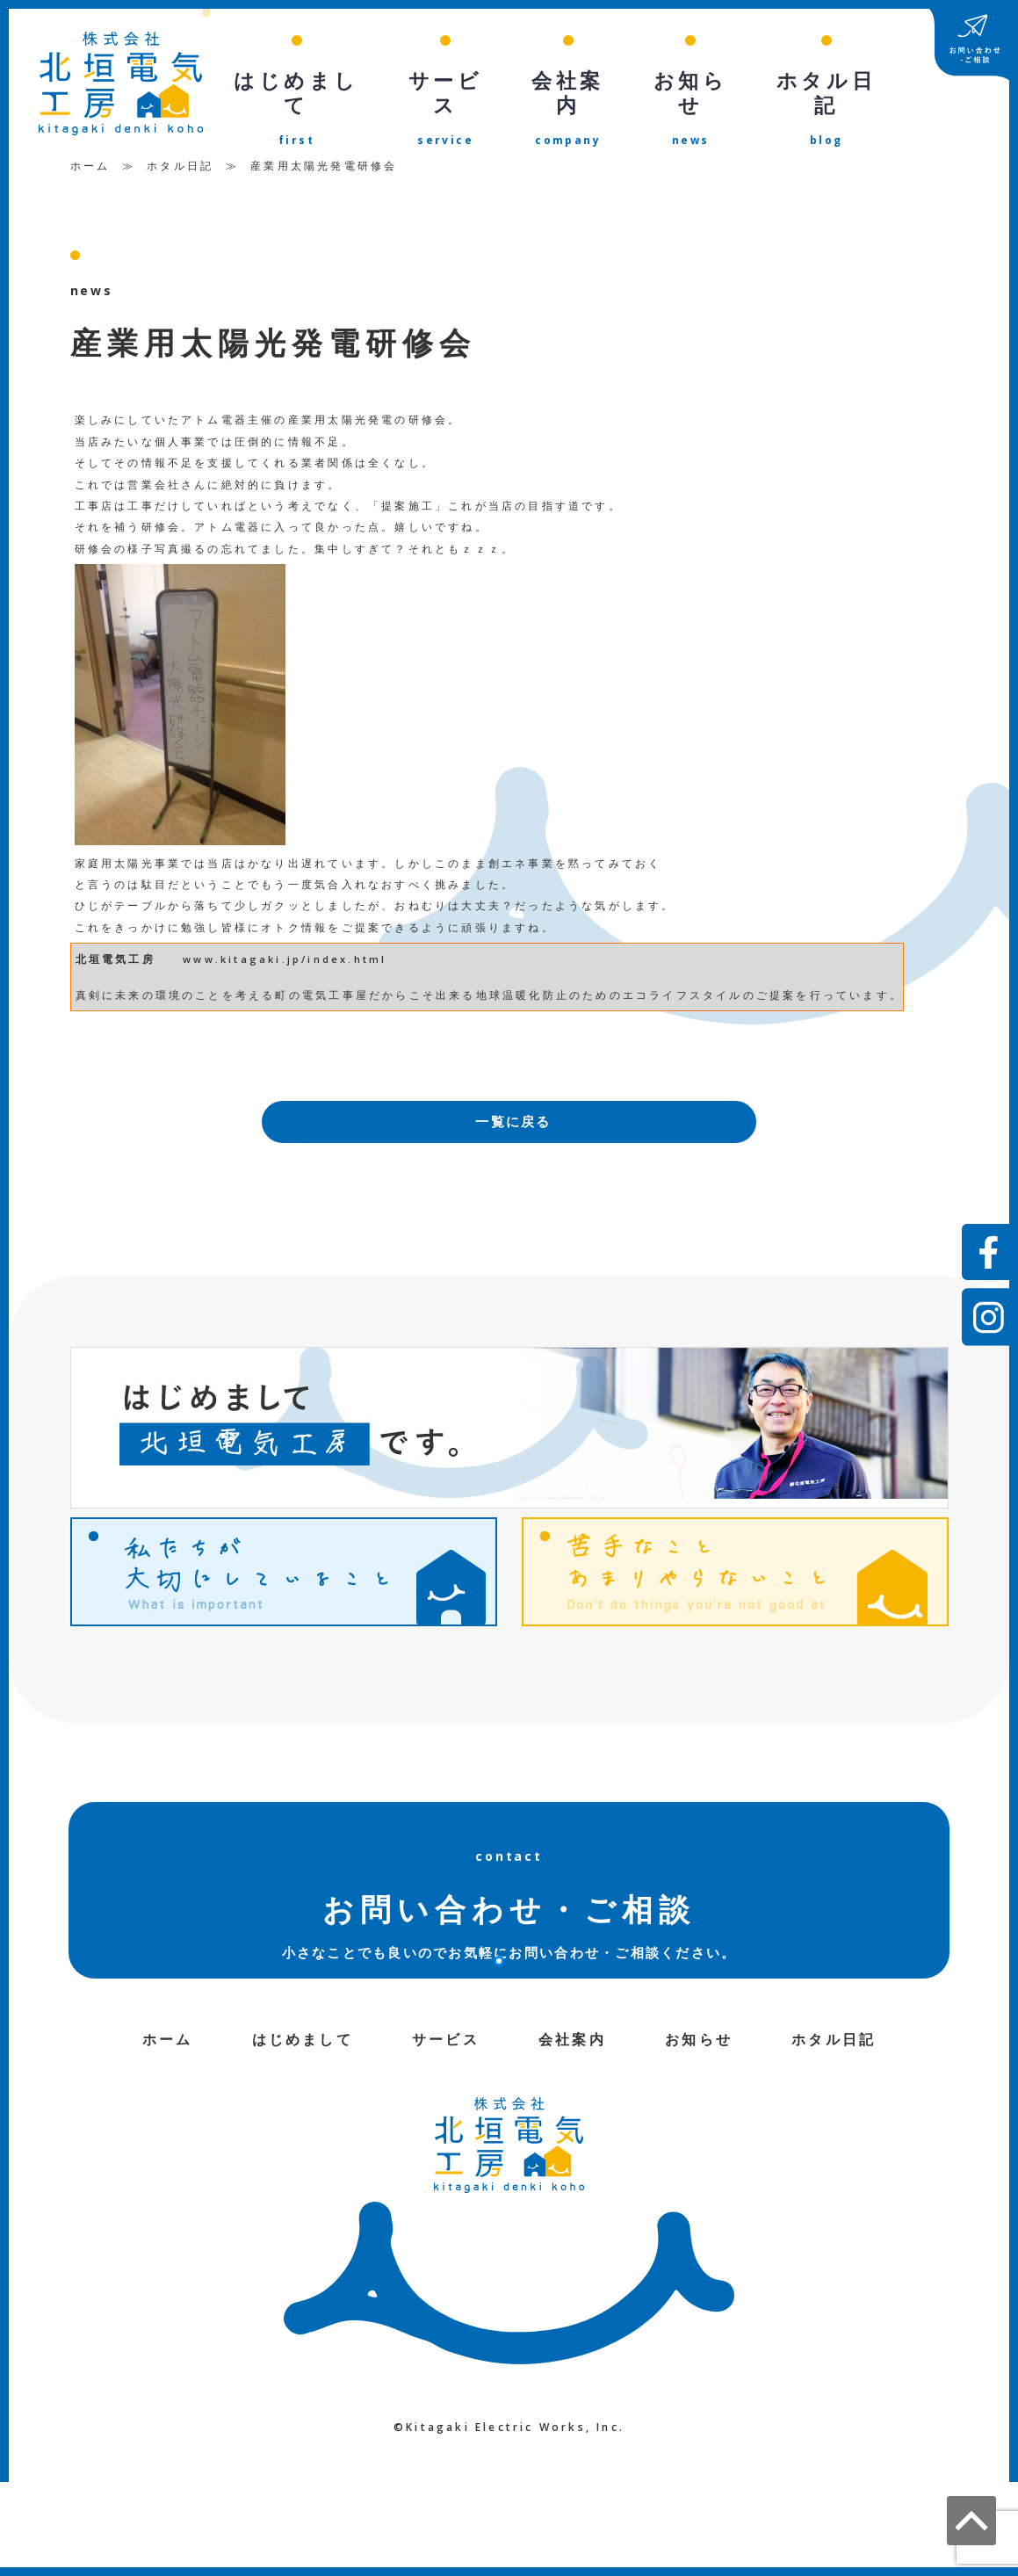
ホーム (90, 156)
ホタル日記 (180, 156)
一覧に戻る (514, 1114)
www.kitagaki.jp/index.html (284, 950)
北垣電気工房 (115, 950)
